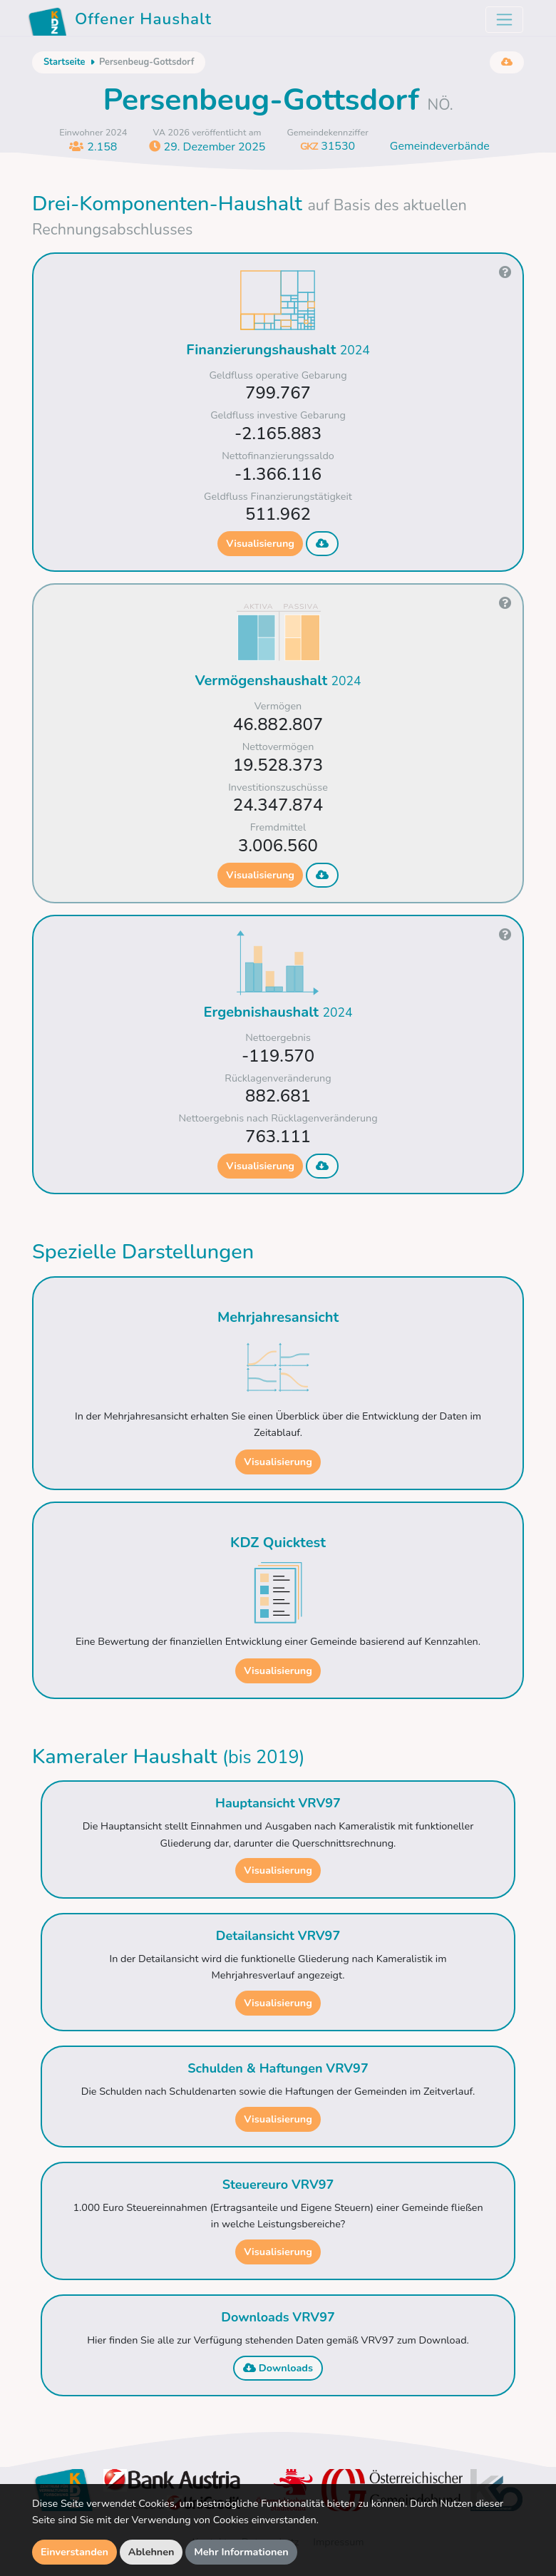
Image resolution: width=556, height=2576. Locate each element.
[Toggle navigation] (504, 19)
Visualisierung (260, 543)
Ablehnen (151, 2552)
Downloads (278, 2368)
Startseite (64, 62)
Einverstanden (74, 2552)
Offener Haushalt (120, 21)
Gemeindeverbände (440, 146)
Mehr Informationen (241, 2552)
